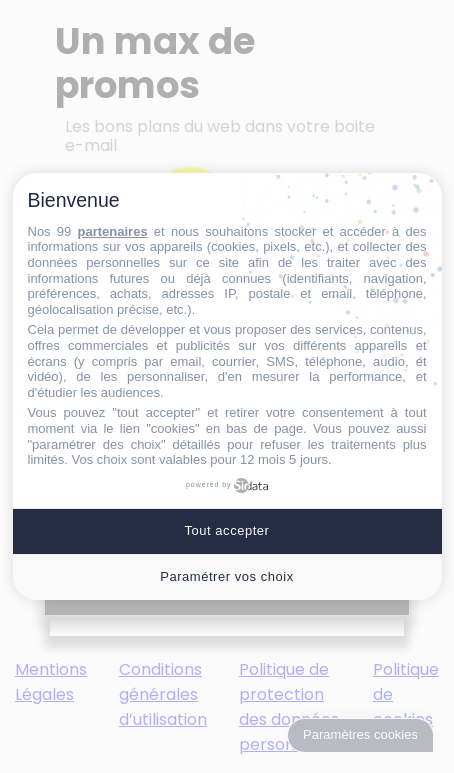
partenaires (113, 231)
